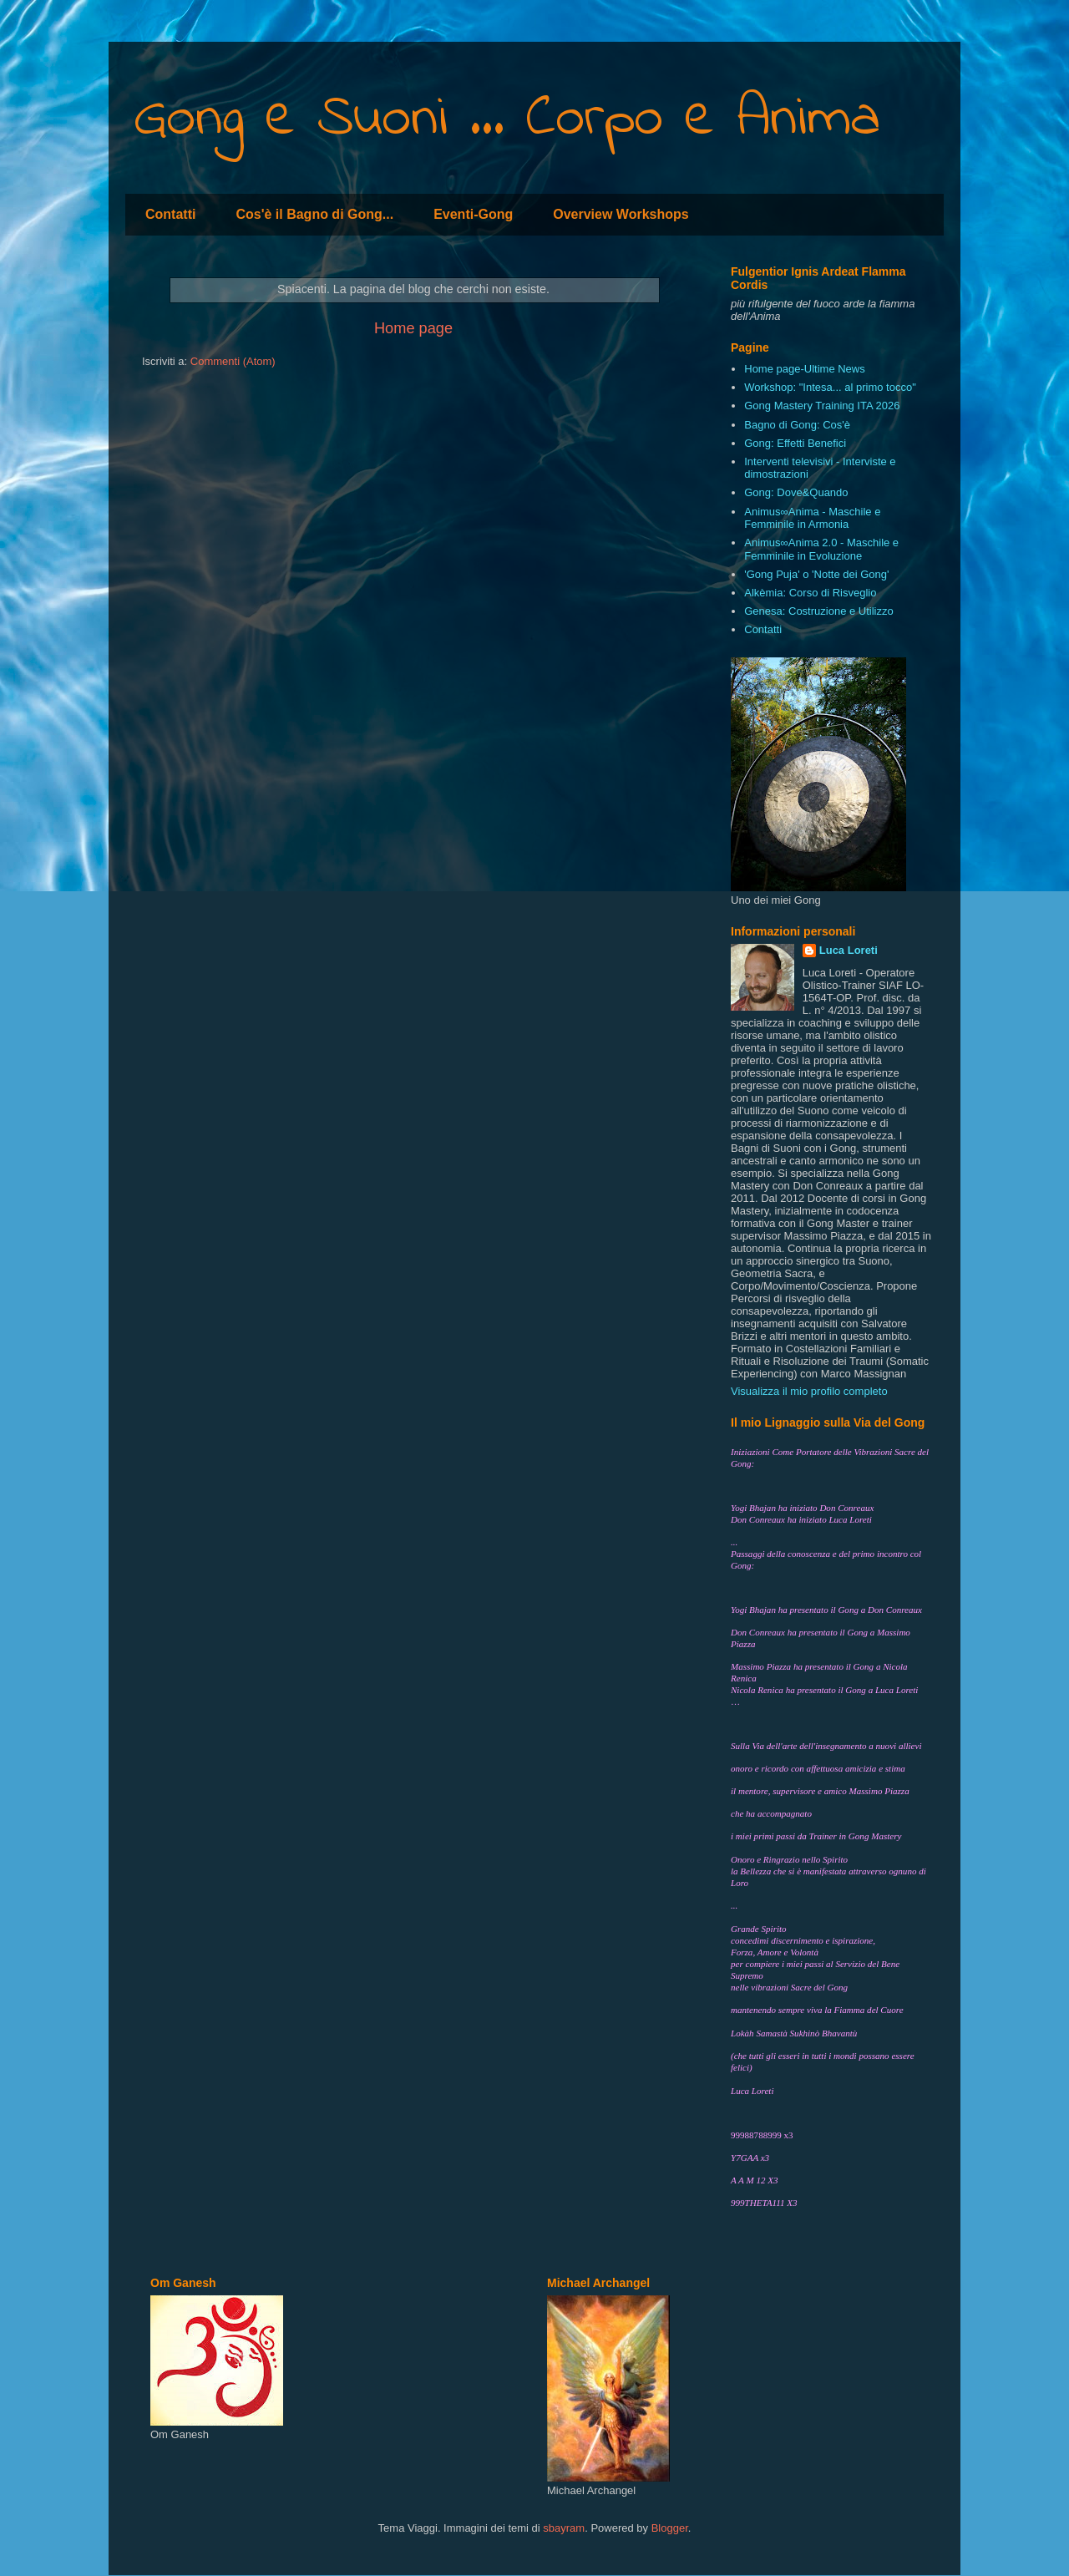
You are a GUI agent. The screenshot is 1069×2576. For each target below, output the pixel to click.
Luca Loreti (848, 950)
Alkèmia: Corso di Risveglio (810, 592)
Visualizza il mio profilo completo (809, 1391)
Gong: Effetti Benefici (795, 443)
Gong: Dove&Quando (796, 492)
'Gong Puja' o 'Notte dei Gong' (816, 574)
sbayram (564, 2528)
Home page (413, 328)
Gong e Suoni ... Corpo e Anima (507, 119)
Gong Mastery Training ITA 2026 (821, 405)
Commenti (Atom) (233, 361)
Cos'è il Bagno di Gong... (314, 214)
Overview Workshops (620, 214)
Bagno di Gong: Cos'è (797, 424)
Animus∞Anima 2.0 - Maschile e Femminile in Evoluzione (821, 549)
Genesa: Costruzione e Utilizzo (818, 611)
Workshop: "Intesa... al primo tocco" (830, 387)
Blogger (669, 2528)
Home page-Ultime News (804, 369)
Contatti (170, 214)
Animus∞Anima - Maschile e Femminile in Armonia (812, 518)
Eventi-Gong (473, 214)
